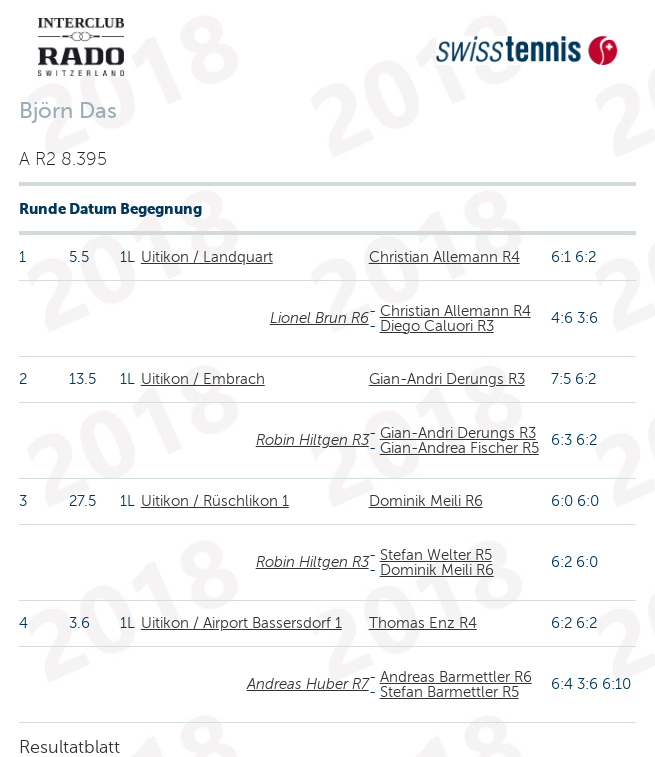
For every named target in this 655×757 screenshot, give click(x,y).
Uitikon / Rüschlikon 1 (215, 501)
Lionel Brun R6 (319, 318)
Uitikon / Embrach (203, 379)
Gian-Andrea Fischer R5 (459, 448)
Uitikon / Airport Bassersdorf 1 (241, 623)
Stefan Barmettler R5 (449, 692)
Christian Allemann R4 (444, 257)
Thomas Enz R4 (423, 623)
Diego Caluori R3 (437, 326)
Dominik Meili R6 (426, 501)
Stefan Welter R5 (436, 555)
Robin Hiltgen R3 (312, 440)
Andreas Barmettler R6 (456, 677)
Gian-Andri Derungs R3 (447, 379)
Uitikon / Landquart (207, 257)
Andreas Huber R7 (308, 684)
